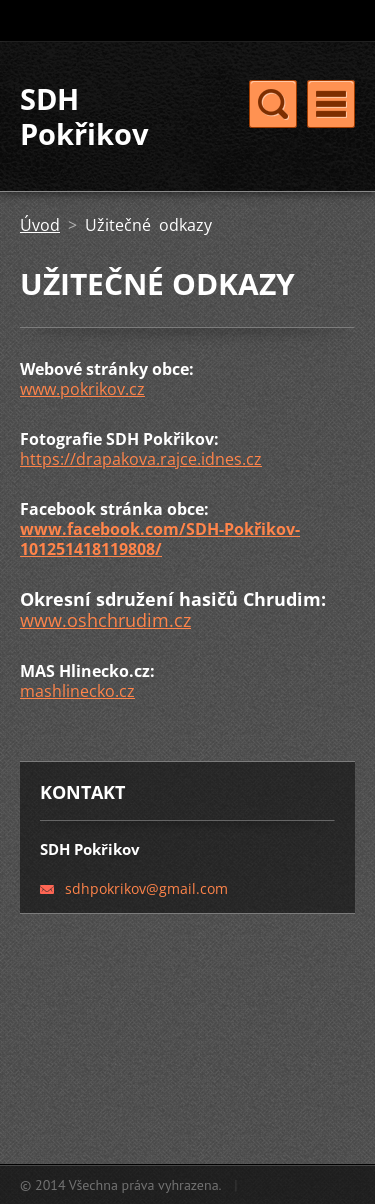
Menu (331, 104)
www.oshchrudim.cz (105, 620)
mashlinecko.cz (77, 691)
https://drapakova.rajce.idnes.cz (141, 459)
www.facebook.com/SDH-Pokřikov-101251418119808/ (160, 539)
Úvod (40, 225)
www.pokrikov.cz (82, 389)
